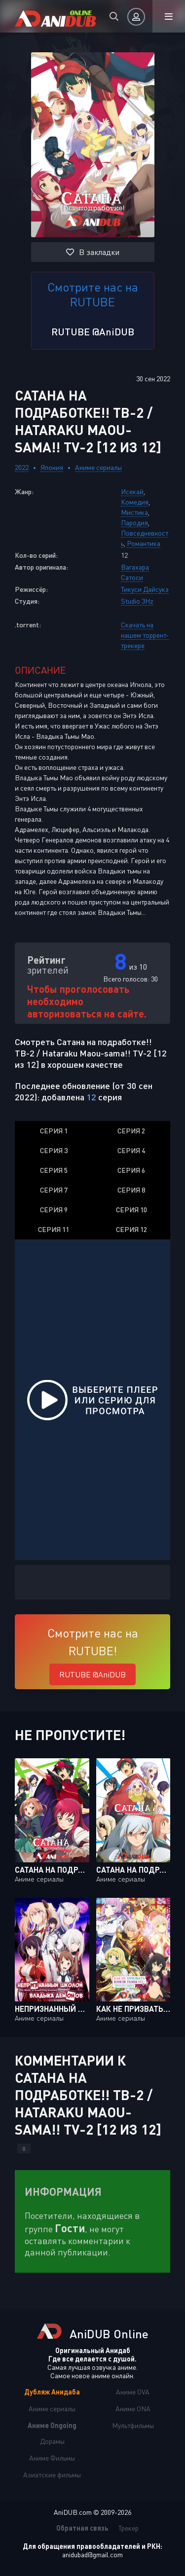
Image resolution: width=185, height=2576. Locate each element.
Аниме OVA (132, 2392)
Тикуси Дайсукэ (145, 589)
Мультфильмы (133, 2425)
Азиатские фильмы (52, 2474)
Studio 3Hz (137, 601)
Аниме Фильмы (52, 2458)
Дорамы (52, 2441)
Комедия (134, 502)
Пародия (134, 522)
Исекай (132, 491)
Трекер (128, 2528)
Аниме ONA (132, 2408)
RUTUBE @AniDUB (92, 331)
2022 (22, 467)
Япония (51, 467)
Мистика (134, 512)
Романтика (143, 543)
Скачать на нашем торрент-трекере (145, 635)
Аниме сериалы (98, 467)
